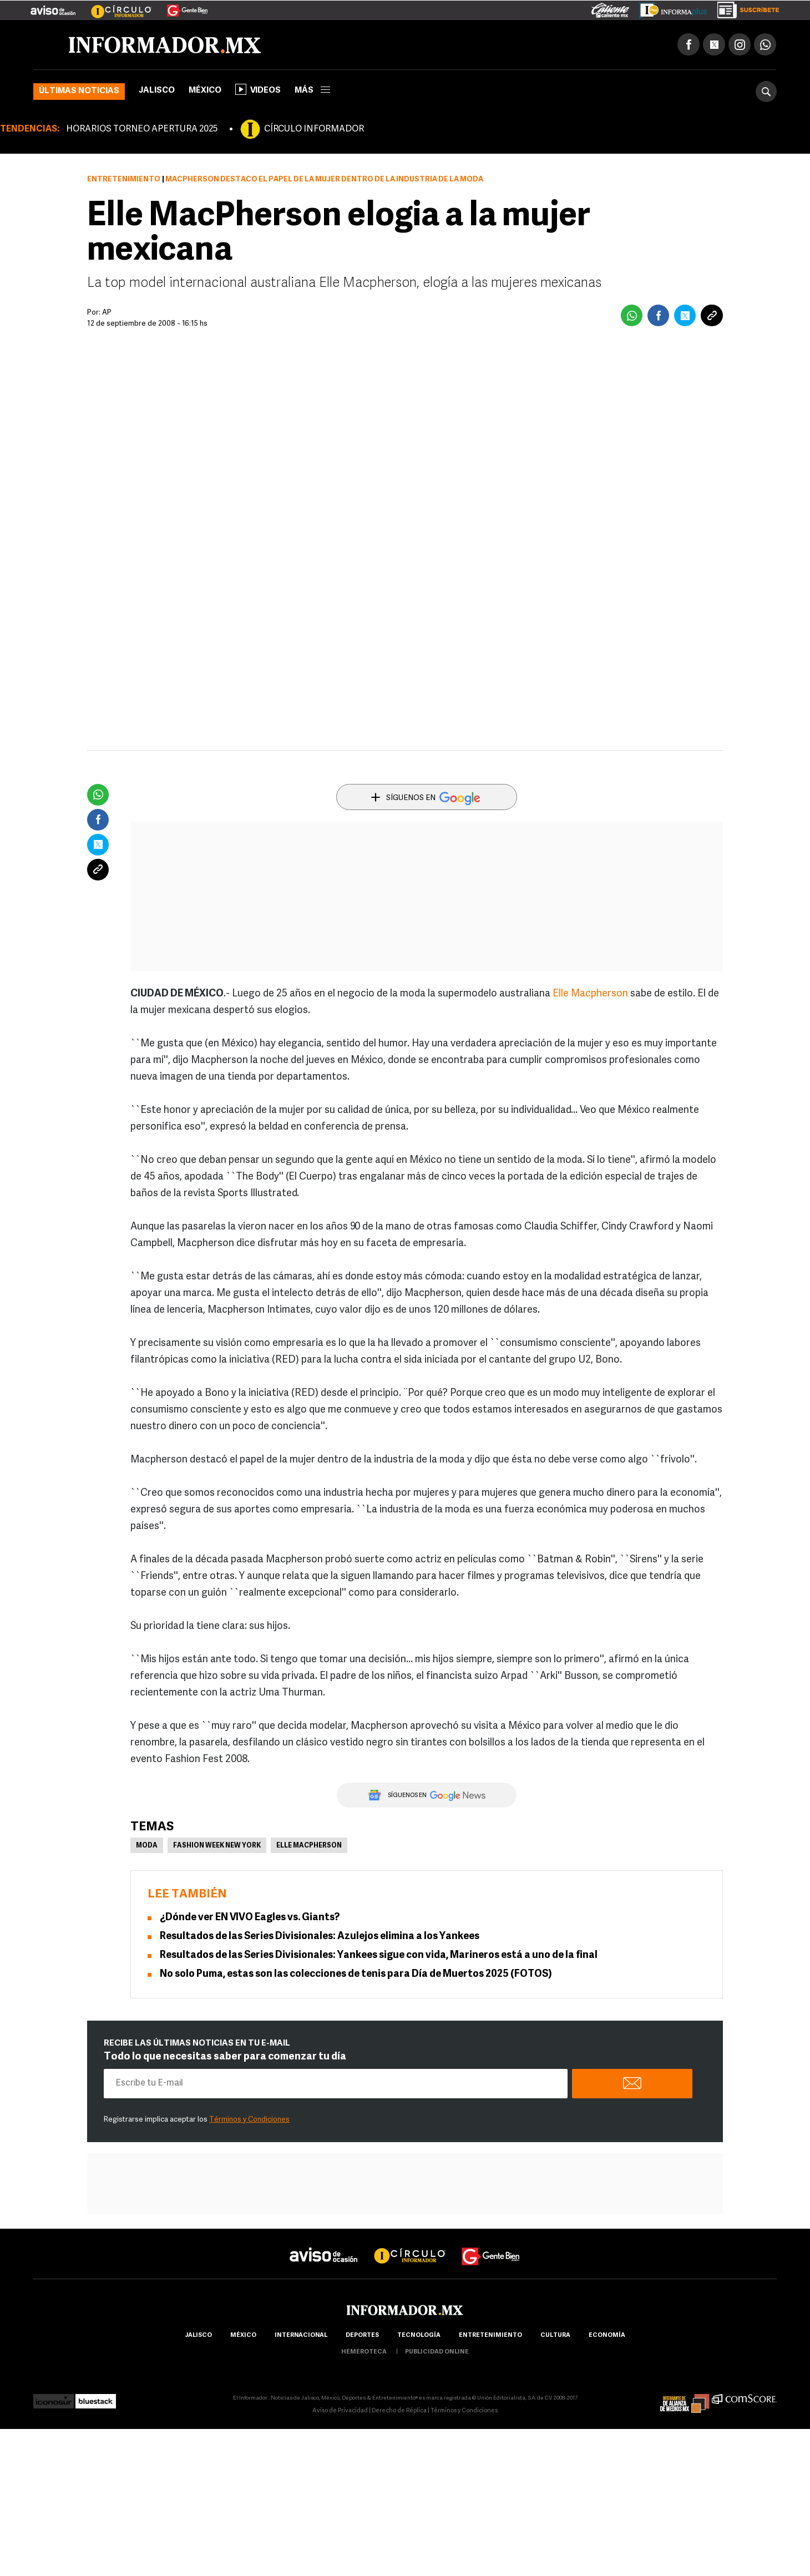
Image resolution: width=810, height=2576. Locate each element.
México (205, 92)
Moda (147, 1847)
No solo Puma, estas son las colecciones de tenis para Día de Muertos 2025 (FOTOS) (356, 1976)
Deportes (362, 2337)
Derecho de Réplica (399, 2413)
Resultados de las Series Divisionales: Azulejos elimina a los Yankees (319, 1938)
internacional (301, 2337)
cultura (555, 2337)
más (312, 92)
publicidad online (437, 2354)
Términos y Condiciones (249, 2121)
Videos (258, 91)
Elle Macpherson (590, 995)
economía (607, 2337)
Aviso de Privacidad (340, 2413)
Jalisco (157, 92)
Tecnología (419, 2337)
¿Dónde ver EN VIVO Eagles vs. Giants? (250, 1919)
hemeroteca (364, 2354)
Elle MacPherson (309, 1847)
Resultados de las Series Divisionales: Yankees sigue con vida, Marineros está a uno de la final (379, 1957)
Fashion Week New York (217, 1847)
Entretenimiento (123, 181)
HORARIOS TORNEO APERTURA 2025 (141, 130)
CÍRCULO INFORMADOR (314, 130)
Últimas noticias (79, 93)
